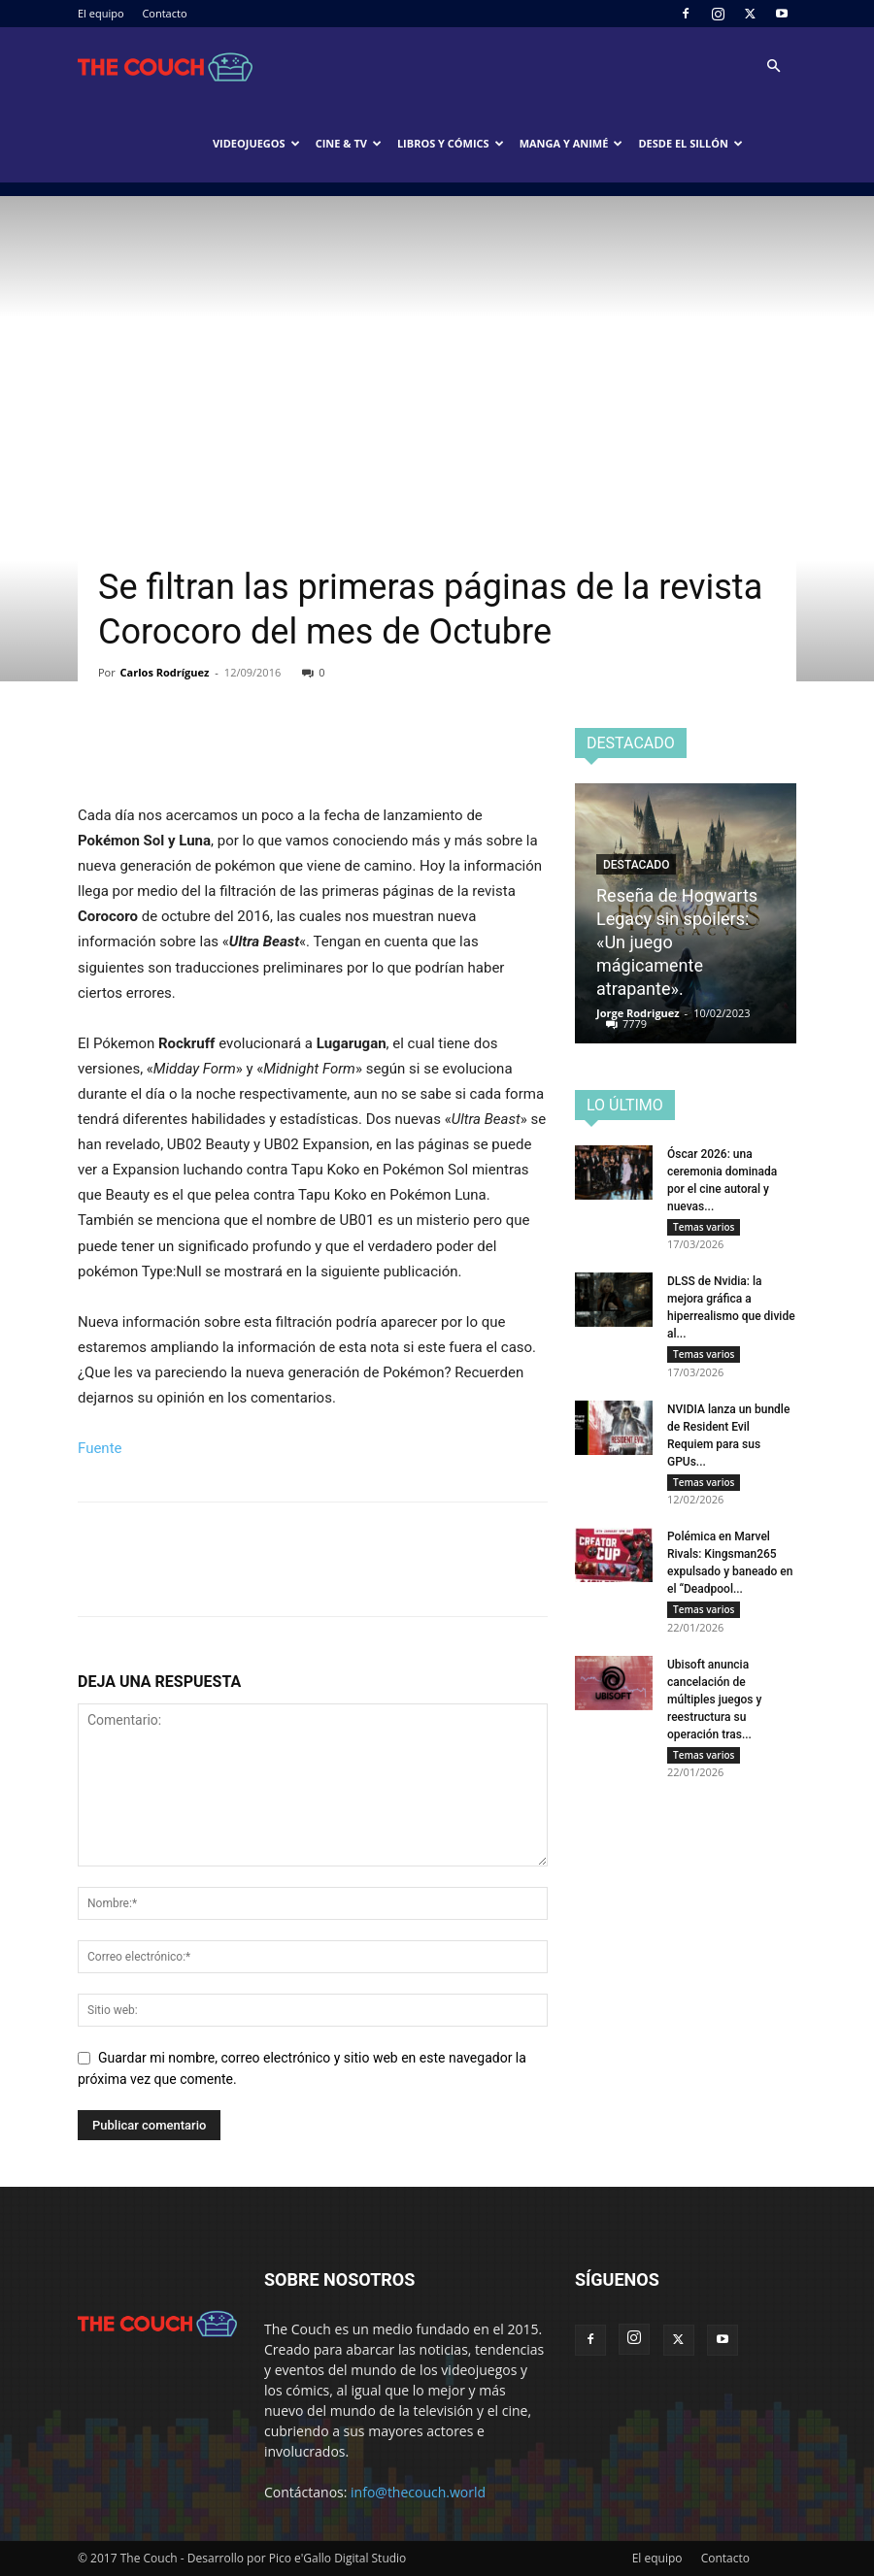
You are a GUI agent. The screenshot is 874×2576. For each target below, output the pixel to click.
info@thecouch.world (418, 2492)
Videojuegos (256, 143)
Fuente (100, 1448)
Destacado (636, 865)
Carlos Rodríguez (165, 672)
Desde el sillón (690, 143)
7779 (634, 1023)
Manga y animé (571, 143)
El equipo (101, 13)
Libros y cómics (450, 143)
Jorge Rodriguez (638, 1013)
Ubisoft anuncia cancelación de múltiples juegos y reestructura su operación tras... (714, 1713)
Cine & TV (349, 143)
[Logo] (165, 66)
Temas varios (703, 1227)
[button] (773, 66)
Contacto (164, 13)
